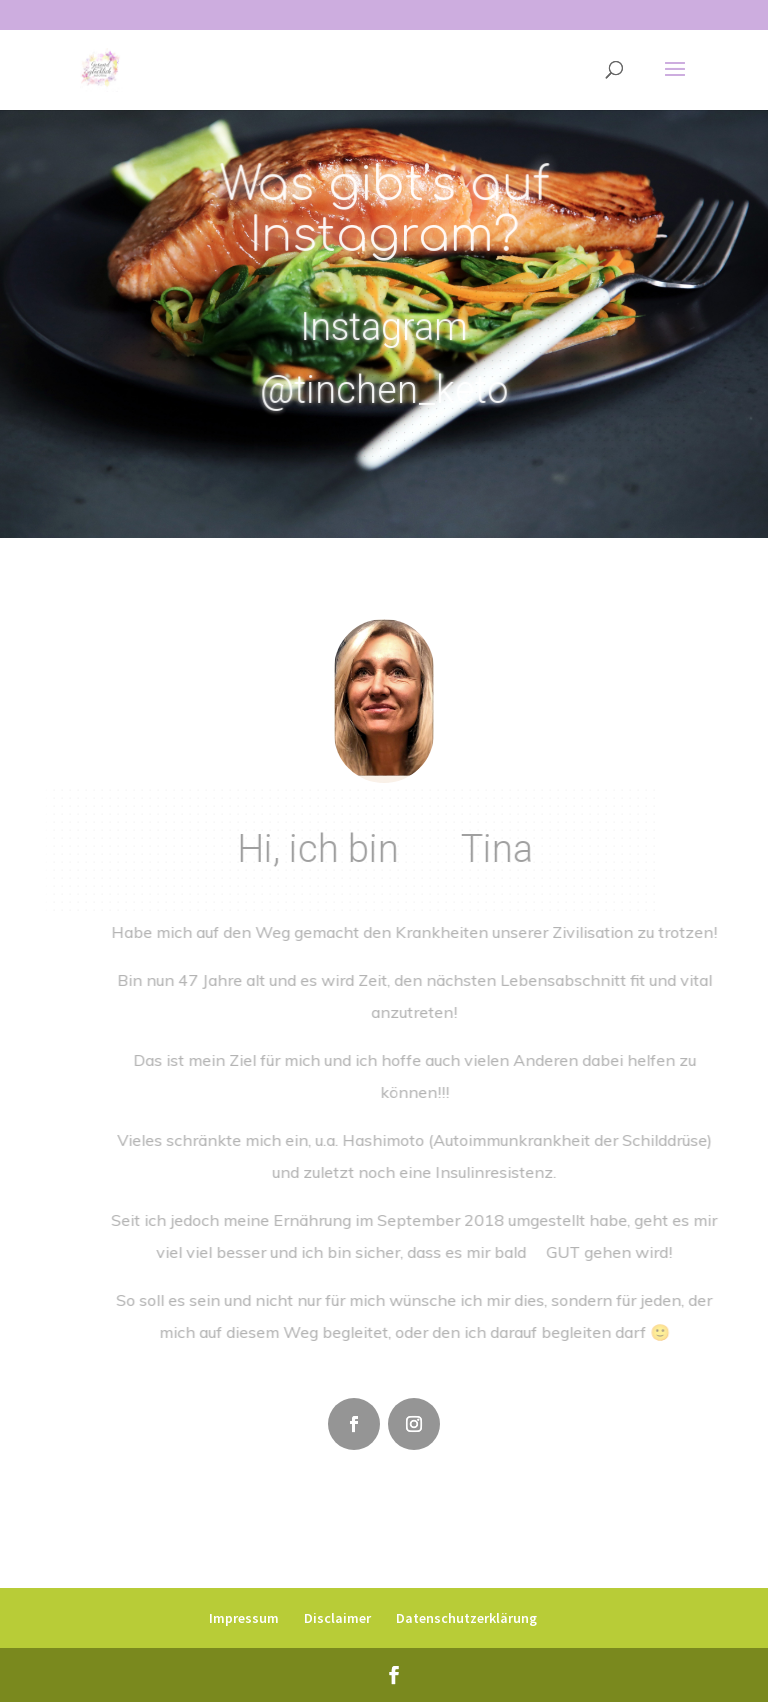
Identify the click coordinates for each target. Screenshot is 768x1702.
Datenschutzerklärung (466, 1618)
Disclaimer (337, 1618)
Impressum (244, 1618)
